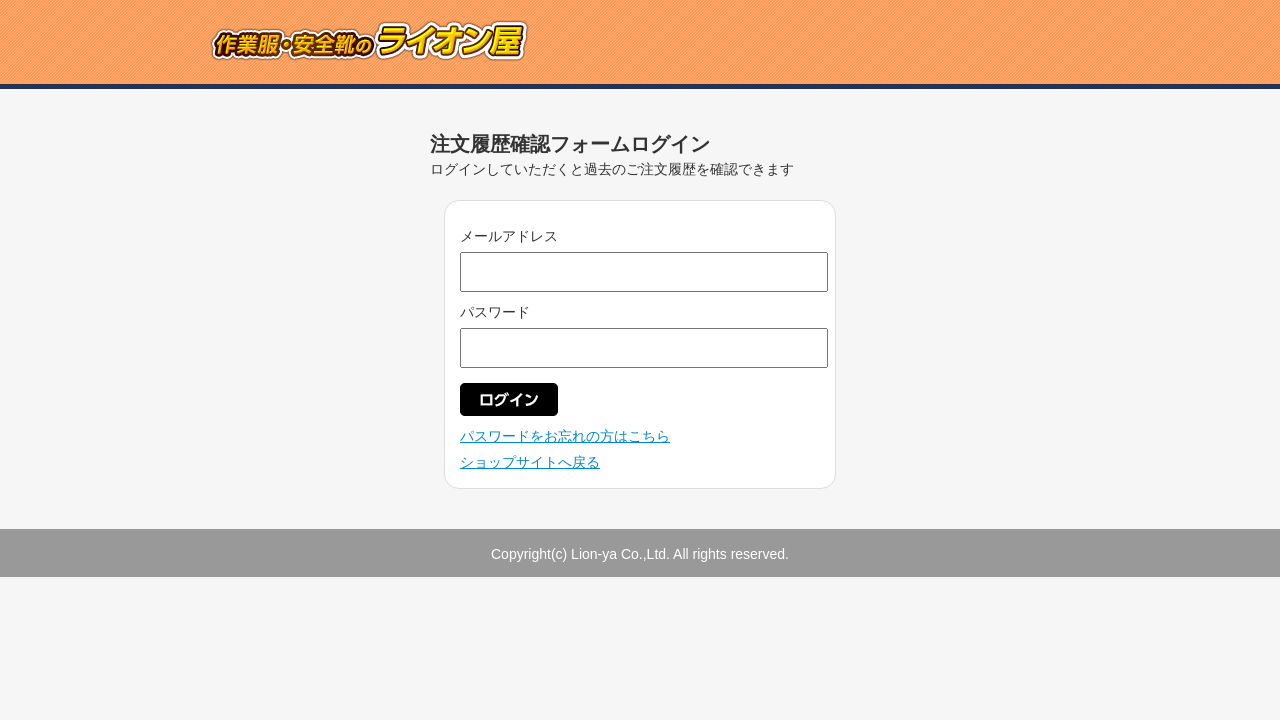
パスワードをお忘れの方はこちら (565, 436)
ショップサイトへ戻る (530, 462)
